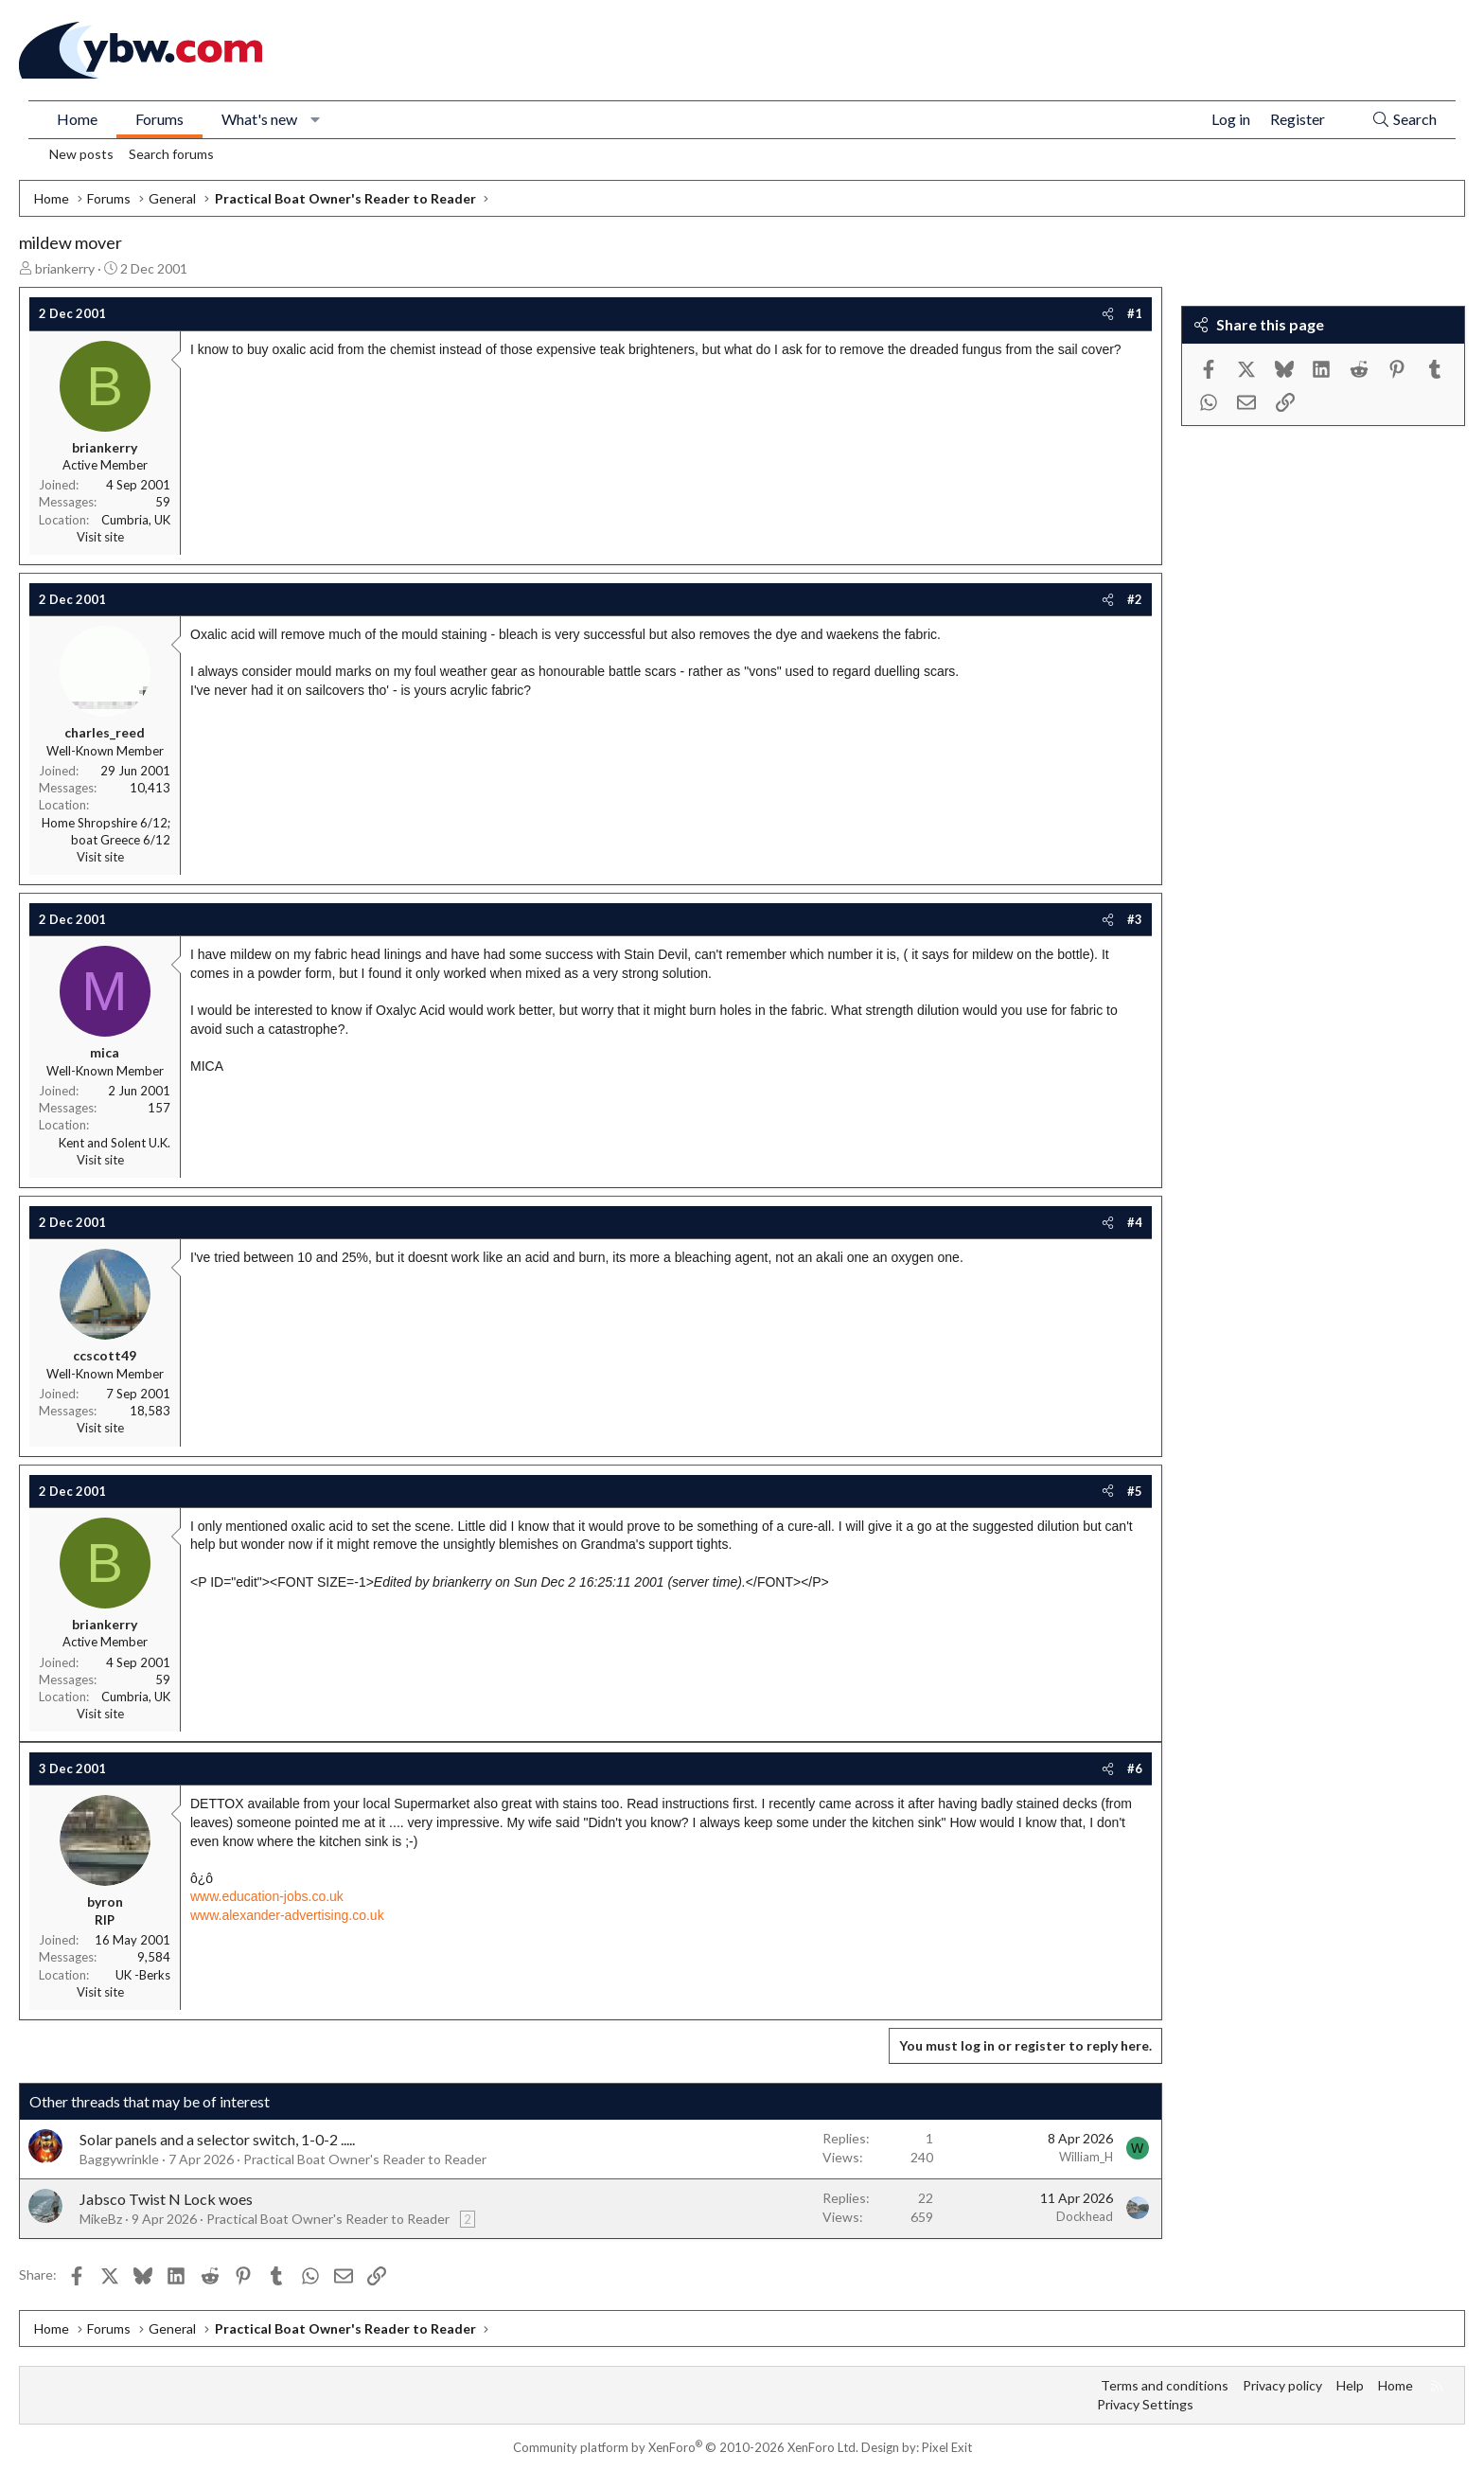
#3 (1134, 919)
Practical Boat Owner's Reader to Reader (364, 2159)
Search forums (171, 154)
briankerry (65, 268)
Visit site (100, 536)
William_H (1086, 2156)
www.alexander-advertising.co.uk (287, 1915)
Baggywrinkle (119, 2159)
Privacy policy (1282, 2385)
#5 (1134, 1491)
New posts (81, 154)
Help (1350, 2385)
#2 (1134, 599)
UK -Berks (142, 1974)
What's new (259, 119)
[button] (315, 119)
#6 (1134, 1768)
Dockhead (1084, 2216)
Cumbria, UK (135, 519)
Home (77, 119)
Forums (159, 119)
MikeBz (101, 2219)
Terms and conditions (1164, 2385)
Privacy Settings (1145, 2404)
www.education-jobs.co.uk (267, 1896)
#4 (1134, 1222)
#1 (1134, 313)
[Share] (1108, 313)
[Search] (1404, 119)
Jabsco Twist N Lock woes (166, 2199)
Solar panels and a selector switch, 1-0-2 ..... (217, 2139)
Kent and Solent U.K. (114, 1142)
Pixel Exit (947, 2447)
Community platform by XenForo (685, 2447)
